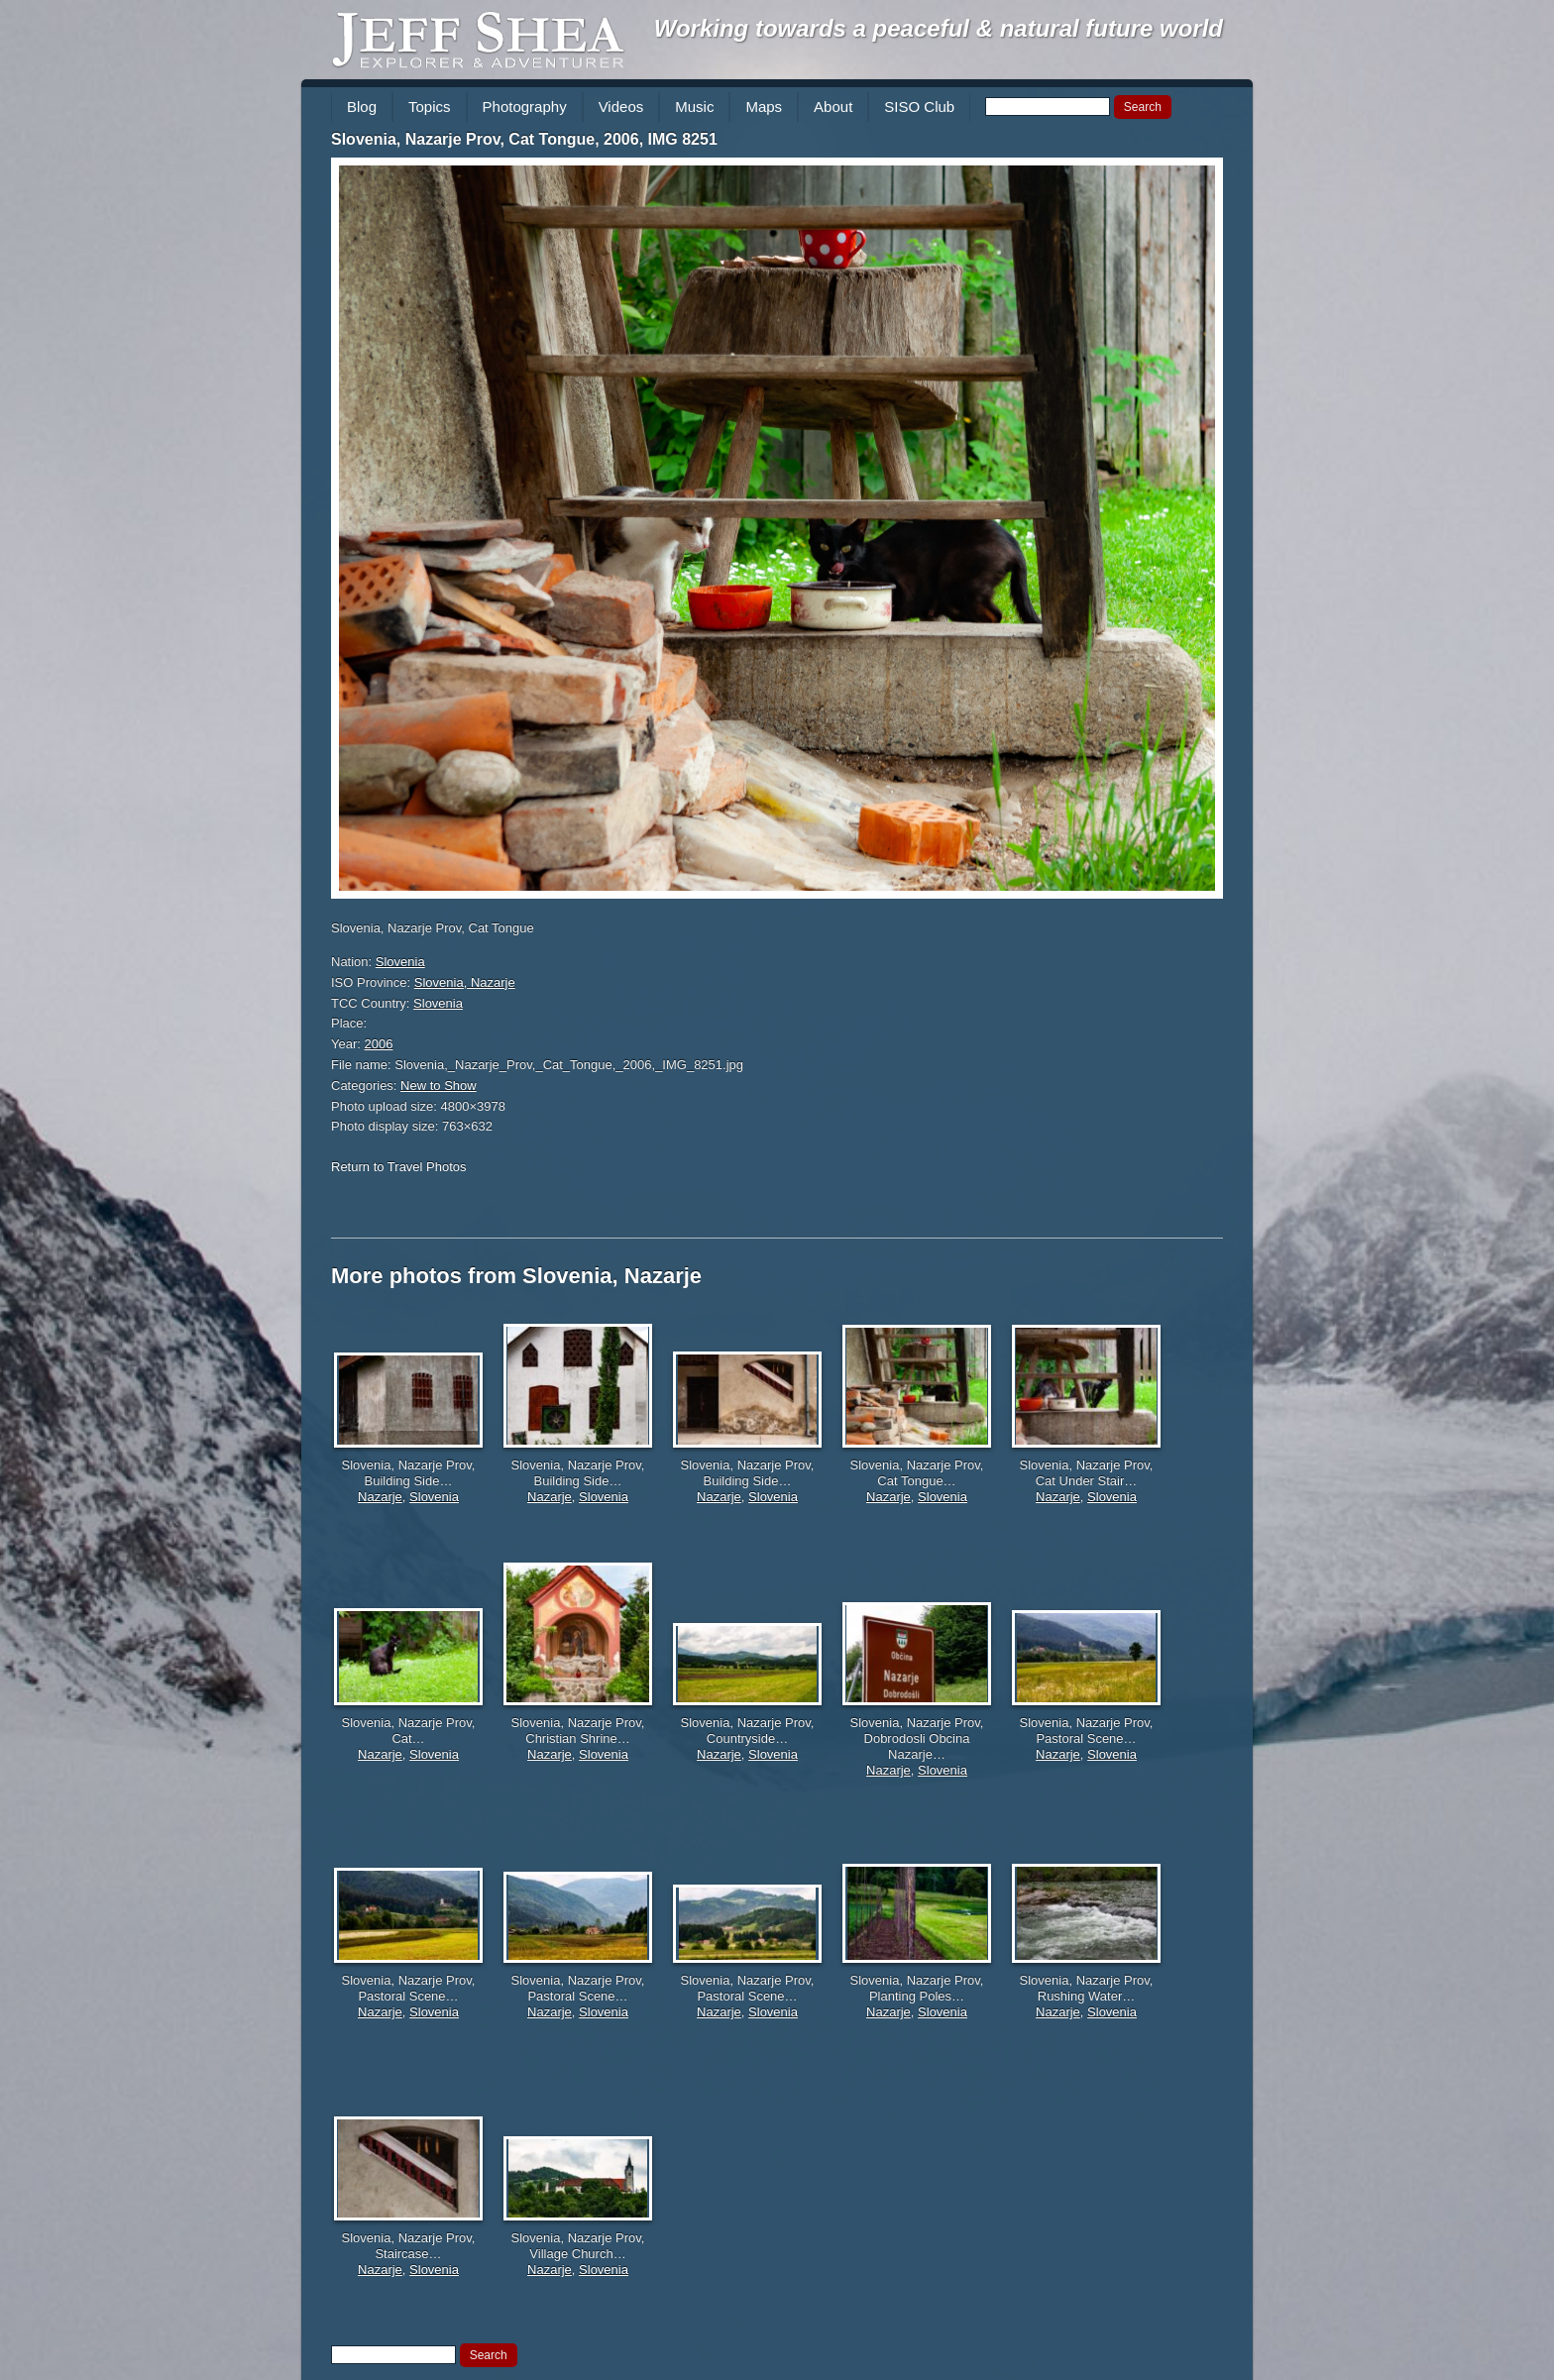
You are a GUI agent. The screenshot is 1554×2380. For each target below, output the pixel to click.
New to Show (438, 1085)
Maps (763, 106)
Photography (525, 106)
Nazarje (380, 1496)
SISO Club (919, 106)
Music (694, 106)
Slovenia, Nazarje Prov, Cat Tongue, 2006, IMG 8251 (524, 139)
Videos (621, 106)
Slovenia (400, 961)
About (833, 106)
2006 (379, 1043)
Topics (429, 106)
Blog (362, 106)
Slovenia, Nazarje (464, 982)
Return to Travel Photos (399, 1166)
